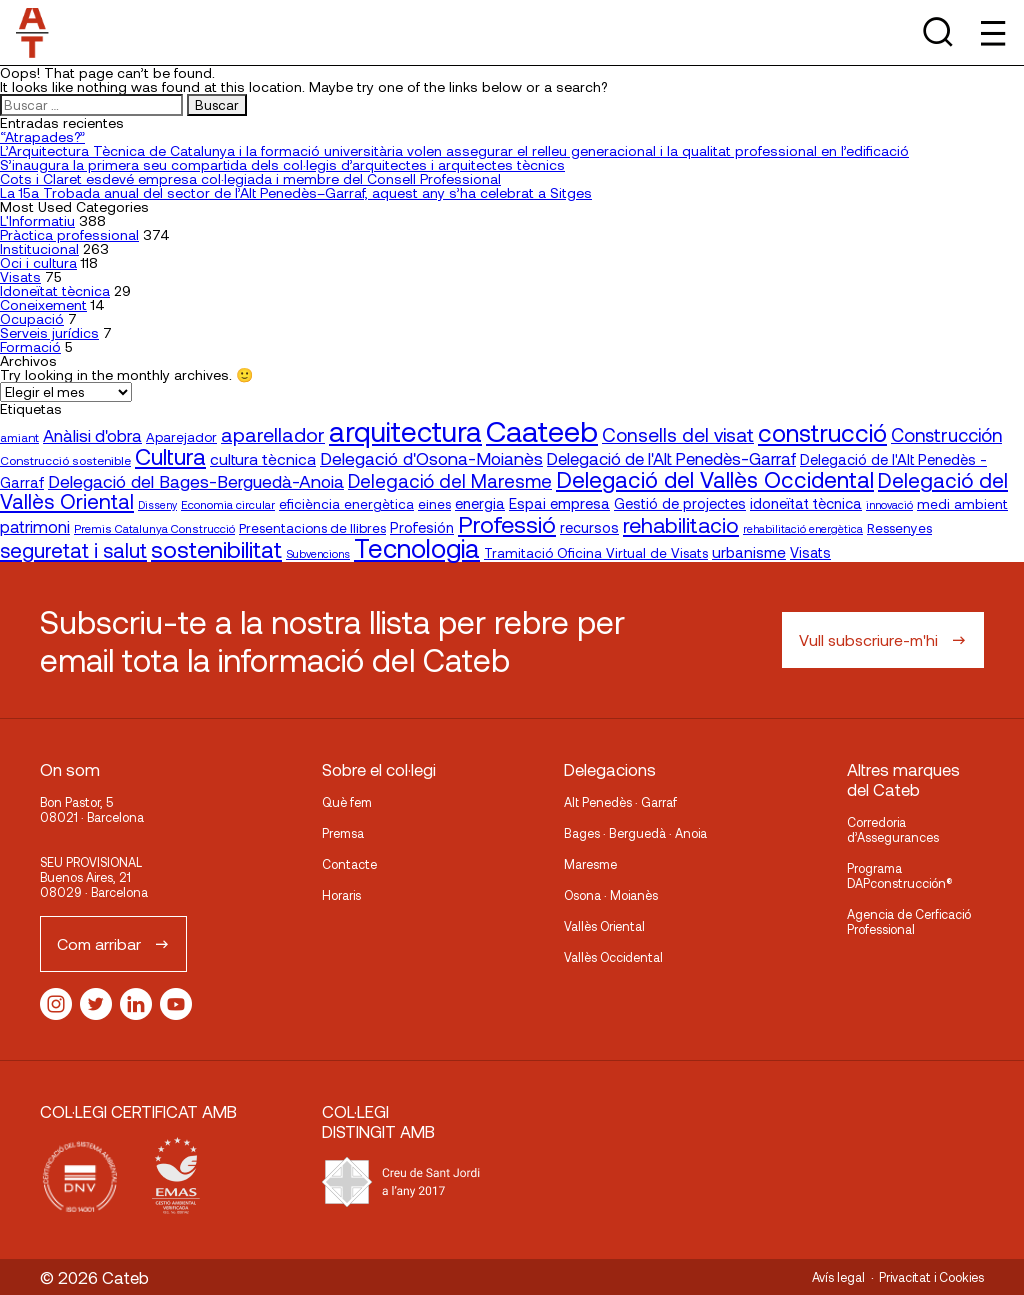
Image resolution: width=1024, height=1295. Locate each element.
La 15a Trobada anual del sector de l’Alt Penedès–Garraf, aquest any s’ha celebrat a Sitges (296, 192)
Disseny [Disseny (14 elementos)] (157, 504)
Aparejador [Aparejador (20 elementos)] (181, 437)
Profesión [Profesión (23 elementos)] (422, 527)
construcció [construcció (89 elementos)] (822, 432)
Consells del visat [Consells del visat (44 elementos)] (678, 434)
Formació (30, 346)
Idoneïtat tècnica (55, 290)
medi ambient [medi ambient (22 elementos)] (962, 503)
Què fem (347, 802)
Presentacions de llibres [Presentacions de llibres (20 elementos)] (312, 528)
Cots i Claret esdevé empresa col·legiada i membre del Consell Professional (250, 178)
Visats (20, 276)
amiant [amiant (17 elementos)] (19, 437)
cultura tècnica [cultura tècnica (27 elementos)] (263, 458)
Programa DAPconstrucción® (900, 875)
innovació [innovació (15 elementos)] (889, 504)
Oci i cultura (38, 262)
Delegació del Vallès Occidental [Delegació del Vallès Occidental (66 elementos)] (715, 479)
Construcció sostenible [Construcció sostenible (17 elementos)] (65, 460)
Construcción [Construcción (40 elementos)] (946, 435)
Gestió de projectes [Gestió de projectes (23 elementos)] (680, 503)
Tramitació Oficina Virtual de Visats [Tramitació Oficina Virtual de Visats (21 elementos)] (596, 552)
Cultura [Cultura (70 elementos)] (170, 456)
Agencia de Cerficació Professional (909, 921)
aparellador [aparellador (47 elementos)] (273, 434)
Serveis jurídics (49, 332)
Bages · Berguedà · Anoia (635, 833)
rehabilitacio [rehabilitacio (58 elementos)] (681, 524)
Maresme (590, 864)
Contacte (349, 864)
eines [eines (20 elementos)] (434, 504)
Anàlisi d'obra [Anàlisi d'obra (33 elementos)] (92, 435)
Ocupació (32, 318)
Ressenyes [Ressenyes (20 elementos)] (899, 528)
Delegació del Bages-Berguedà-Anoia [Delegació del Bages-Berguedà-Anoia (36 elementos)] (196, 481)
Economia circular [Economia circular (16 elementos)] (228, 504)
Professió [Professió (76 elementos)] (507, 523)
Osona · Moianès (611, 895)
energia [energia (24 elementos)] (480, 503)
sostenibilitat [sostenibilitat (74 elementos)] (216, 549)
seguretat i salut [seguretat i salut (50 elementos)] (73, 550)
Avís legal (838, 1277)
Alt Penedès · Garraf (620, 802)
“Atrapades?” (42, 136)
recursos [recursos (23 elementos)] (589, 527)
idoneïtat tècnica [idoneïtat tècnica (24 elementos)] (806, 503)
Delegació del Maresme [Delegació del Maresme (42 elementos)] (450, 480)
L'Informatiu (37, 220)
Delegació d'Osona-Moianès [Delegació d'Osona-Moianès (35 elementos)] (431, 458)
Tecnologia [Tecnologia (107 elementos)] (417, 547)
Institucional (39, 248)
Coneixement (43, 304)
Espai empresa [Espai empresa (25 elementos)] (559, 503)
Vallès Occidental (613, 957)
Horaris (341, 895)
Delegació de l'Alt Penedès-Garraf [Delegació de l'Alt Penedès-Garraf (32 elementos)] (671, 458)
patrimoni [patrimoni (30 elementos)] (35, 526)
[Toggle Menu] (991, 32)
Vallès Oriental (604, 926)
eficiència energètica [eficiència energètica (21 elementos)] (346, 503)
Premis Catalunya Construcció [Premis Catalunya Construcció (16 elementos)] (154, 528)
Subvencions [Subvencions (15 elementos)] (318, 553)
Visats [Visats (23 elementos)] (810, 552)
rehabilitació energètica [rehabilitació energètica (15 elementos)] (803, 528)
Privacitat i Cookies (931, 1277)
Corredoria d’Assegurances (893, 829)
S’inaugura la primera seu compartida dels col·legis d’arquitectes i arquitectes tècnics (282, 164)
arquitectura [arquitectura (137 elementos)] (405, 431)
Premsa (343, 833)
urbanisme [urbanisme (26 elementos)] (749, 552)
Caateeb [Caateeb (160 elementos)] (542, 430)
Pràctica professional (69, 234)
